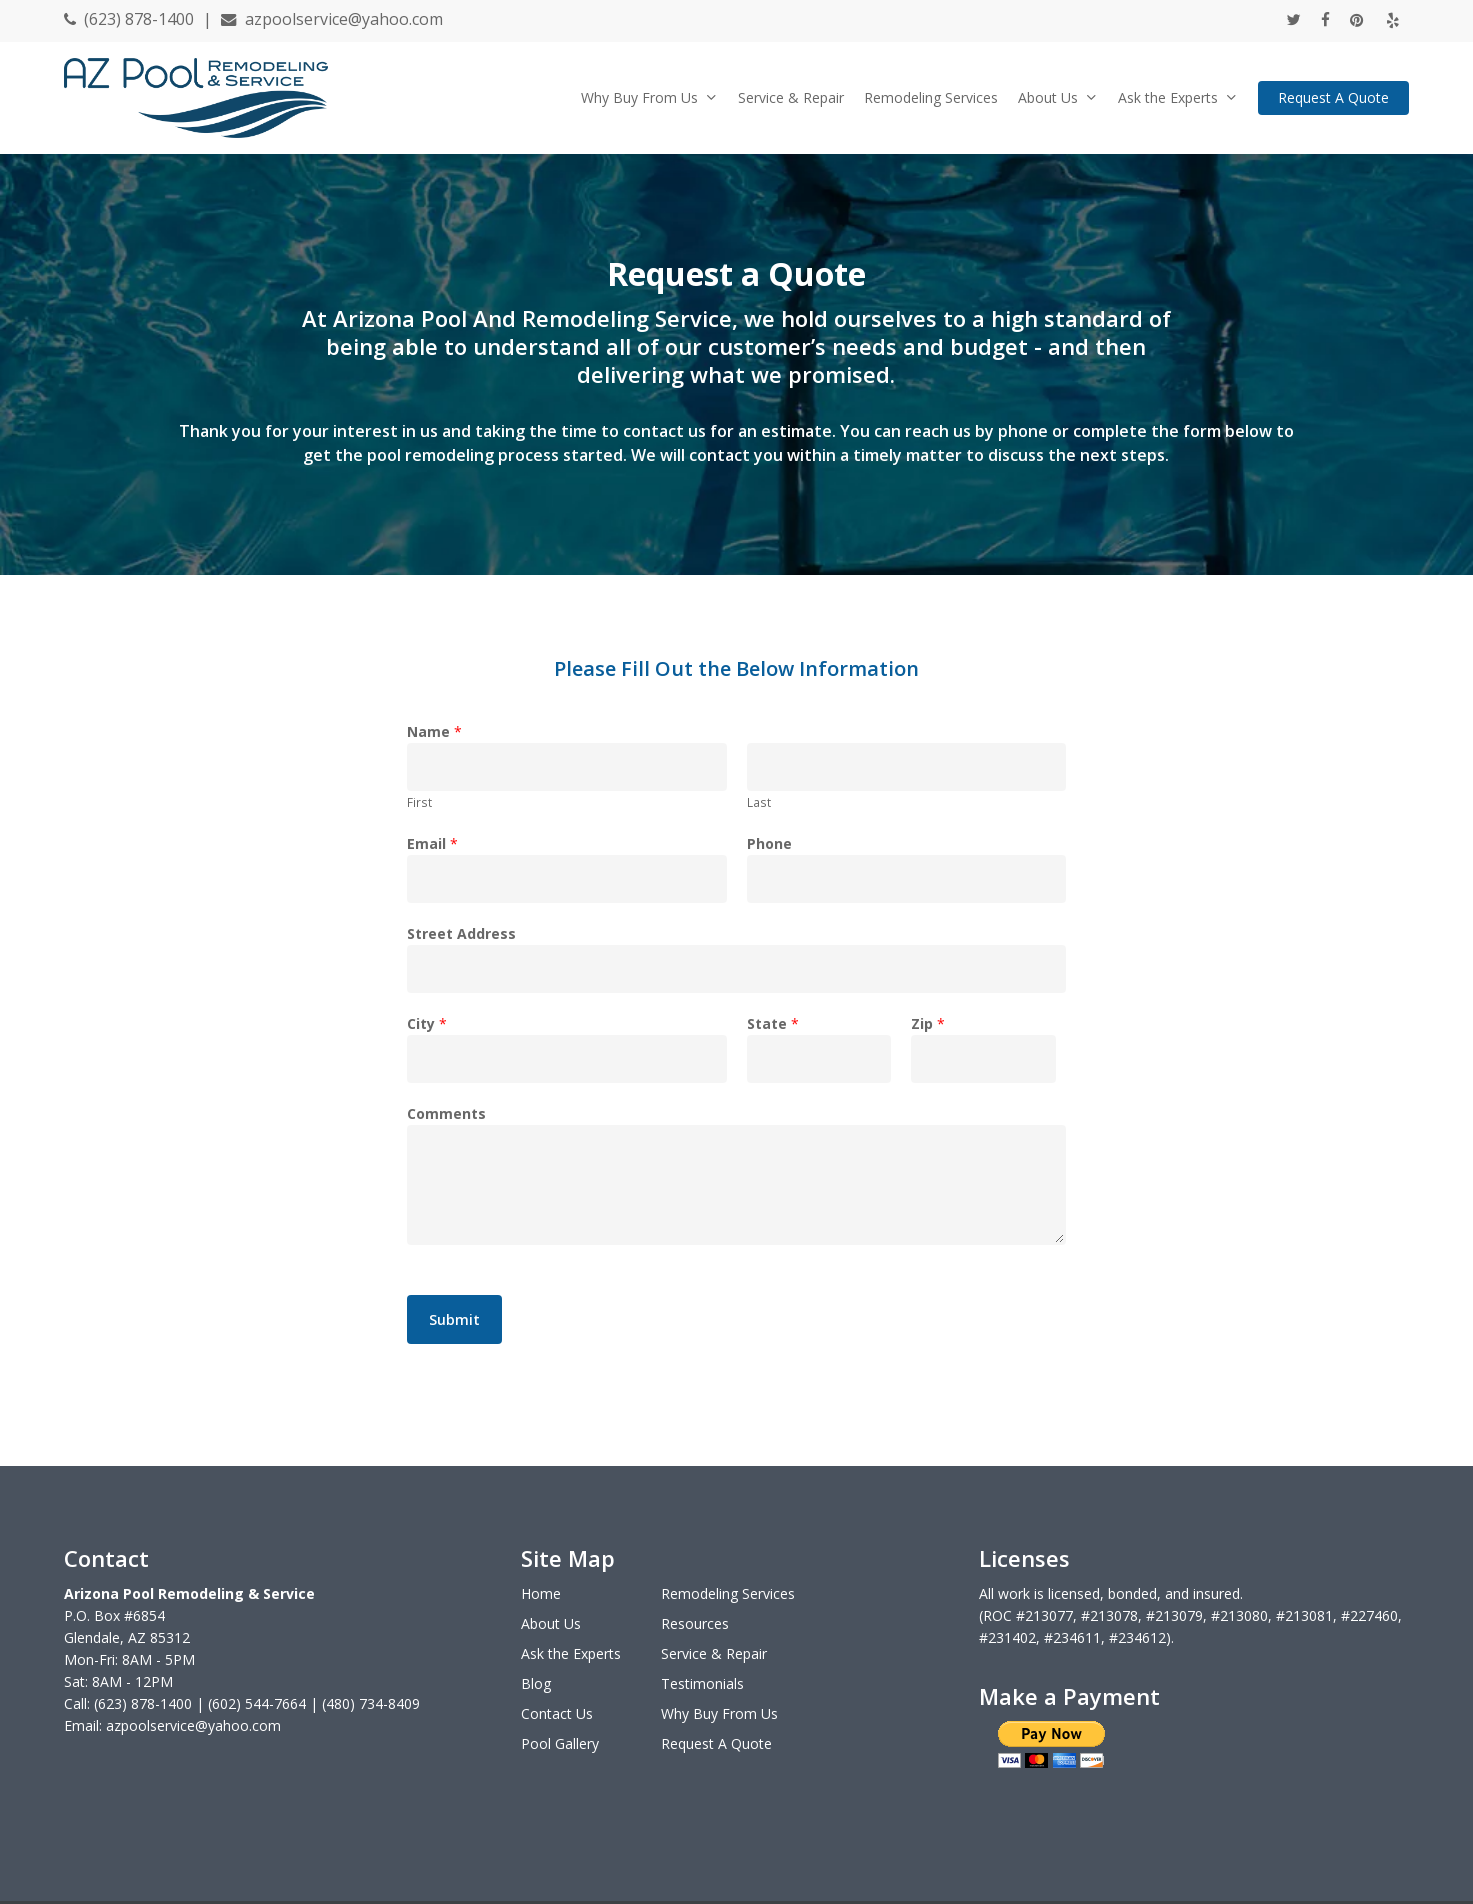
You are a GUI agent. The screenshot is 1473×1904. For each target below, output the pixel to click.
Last (759, 802)
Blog (536, 1683)
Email (432, 843)
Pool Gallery (560, 1743)
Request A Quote (716, 1743)
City (427, 1023)
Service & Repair (714, 1653)
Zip (928, 1023)
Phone (769, 843)
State (773, 1023)
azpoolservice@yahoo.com (344, 19)
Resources (695, 1623)
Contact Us (557, 1713)
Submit (454, 1319)
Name (434, 731)
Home (541, 1593)
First (419, 802)
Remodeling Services (728, 1593)
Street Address (461, 933)
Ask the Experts (571, 1653)
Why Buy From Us (719, 1713)
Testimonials (702, 1683)
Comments (446, 1113)
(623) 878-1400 (139, 19)
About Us (551, 1623)
